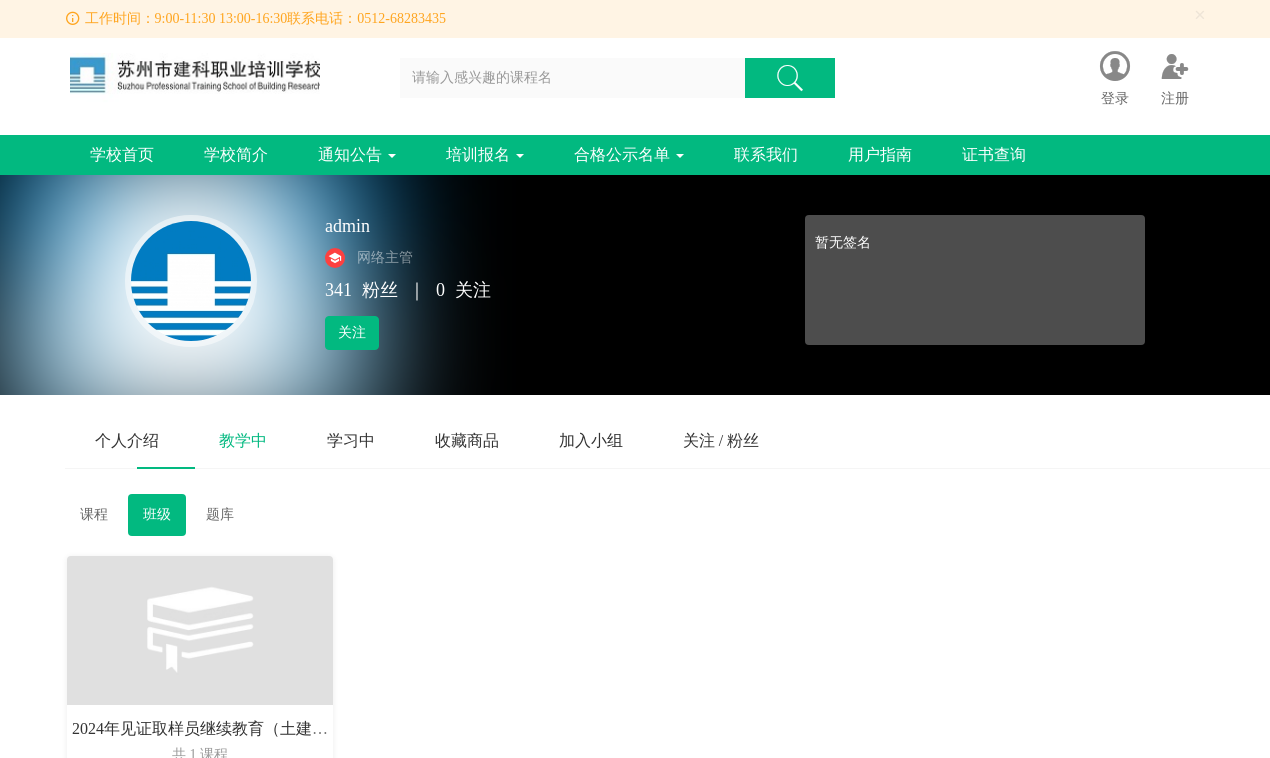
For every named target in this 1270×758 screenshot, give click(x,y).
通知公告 (357, 154)
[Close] (1200, 15)
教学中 (243, 440)
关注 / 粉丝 (721, 440)
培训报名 (485, 154)
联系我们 (766, 154)
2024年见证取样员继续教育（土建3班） (212, 728)
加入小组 (591, 440)
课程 (94, 514)
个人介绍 (127, 440)
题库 (220, 514)
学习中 (351, 440)
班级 (157, 514)
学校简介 (236, 154)
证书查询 (994, 154)
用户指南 (880, 154)
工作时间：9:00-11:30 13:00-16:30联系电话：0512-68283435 (266, 18)
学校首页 (122, 154)
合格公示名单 (629, 154)
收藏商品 (467, 440)
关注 (352, 332)
